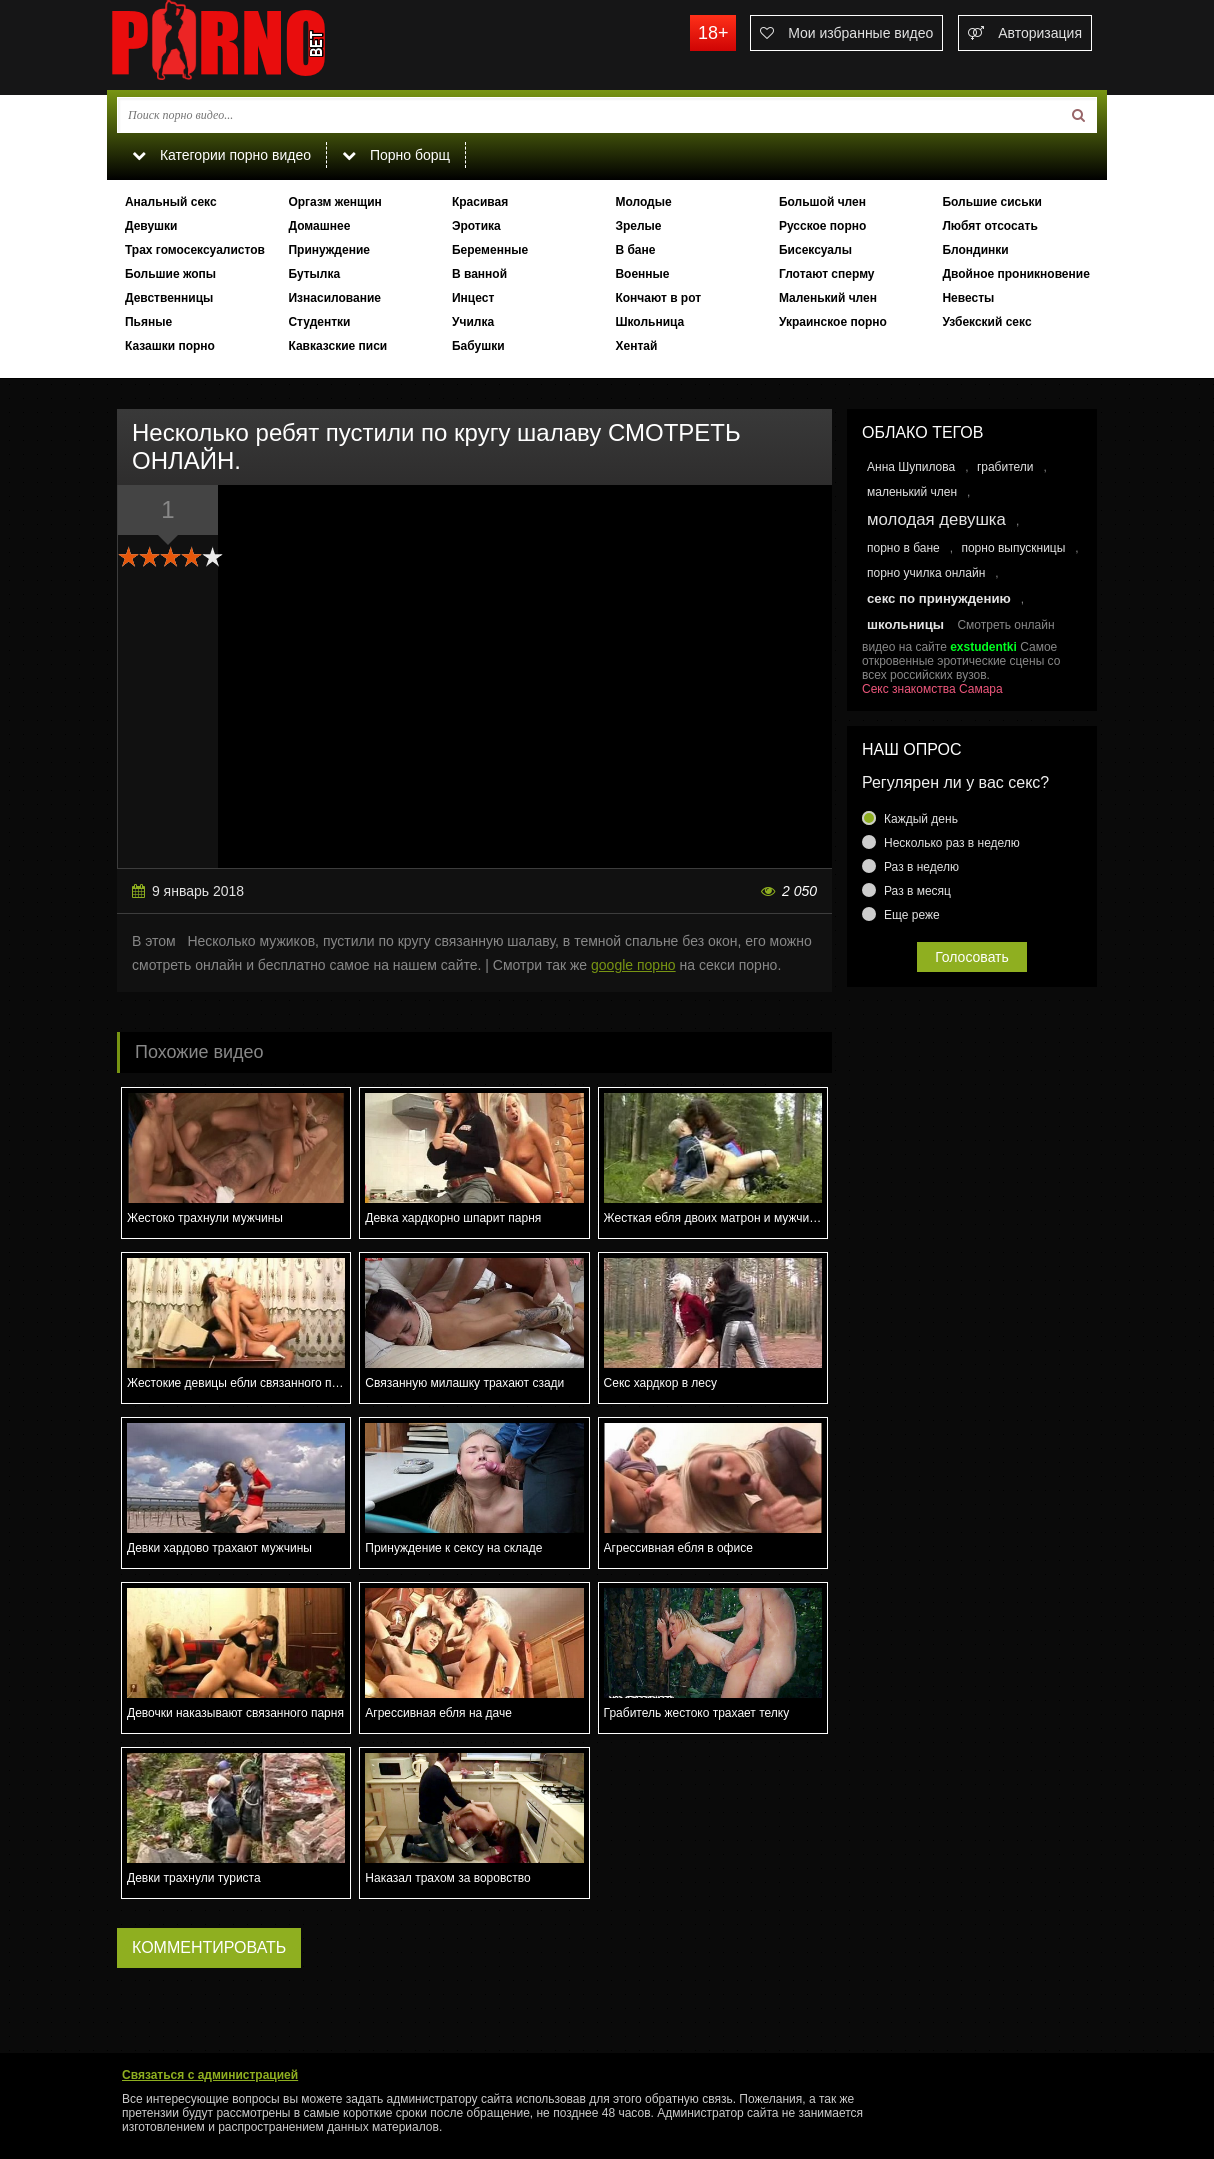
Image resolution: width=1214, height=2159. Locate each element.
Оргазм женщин (334, 202)
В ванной (479, 274)
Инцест (473, 298)
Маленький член (828, 298)
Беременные (490, 250)
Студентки (319, 322)
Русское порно (822, 226)
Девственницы (169, 298)
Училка (473, 322)
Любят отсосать (989, 226)
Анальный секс (171, 202)
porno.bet (257, 45)
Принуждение (329, 250)
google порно (633, 965)
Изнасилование (334, 298)
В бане (635, 250)
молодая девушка (936, 519)
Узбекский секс (986, 322)
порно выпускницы (1013, 548)
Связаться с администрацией (210, 2075)
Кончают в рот (658, 298)
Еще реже (912, 915)
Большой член (822, 202)
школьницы (905, 624)
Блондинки (975, 250)
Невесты (968, 298)
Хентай (636, 346)
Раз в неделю (921, 867)
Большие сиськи (992, 202)
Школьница (649, 322)
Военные (642, 274)
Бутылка (314, 274)
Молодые (643, 202)
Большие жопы (170, 274)
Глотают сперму (827, 274)
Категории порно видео (221, 155)
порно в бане (903, 548)
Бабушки (478, 346)
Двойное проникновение (1015, 274)
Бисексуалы (815, 250)
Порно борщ (396, 155)
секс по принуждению (939, 598)
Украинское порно (833, 322)
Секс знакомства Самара (932, 689)
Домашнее (319, 226)
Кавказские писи (337, 346)
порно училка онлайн (926, 573)
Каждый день (921, 819)
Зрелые (638, 226)
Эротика (476, 226)
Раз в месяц (917, 891)
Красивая (480, 202)
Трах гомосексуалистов (195, 250)
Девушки (151, 226)
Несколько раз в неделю (952, 843)
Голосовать (972, 957)
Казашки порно (170, 346)
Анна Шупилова (911, 467)
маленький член (912, 492)
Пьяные (148, 322)
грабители (1005, 467)
